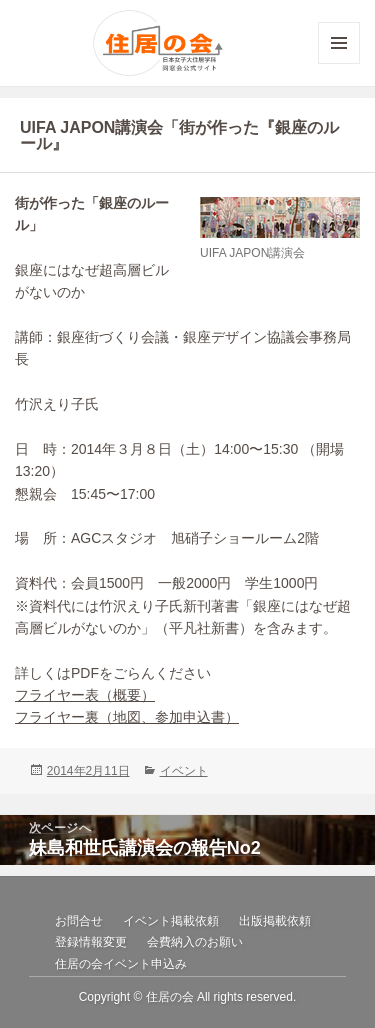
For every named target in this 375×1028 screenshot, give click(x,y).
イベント (184, 771)
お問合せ (79, 921)
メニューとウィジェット (339, 63)
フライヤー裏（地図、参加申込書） (127, 717)
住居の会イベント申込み (121, 964)
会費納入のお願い (195, 942)
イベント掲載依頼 (171, 921)
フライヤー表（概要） (85, 695)
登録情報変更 (91, 942)
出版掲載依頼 (275, 921)
